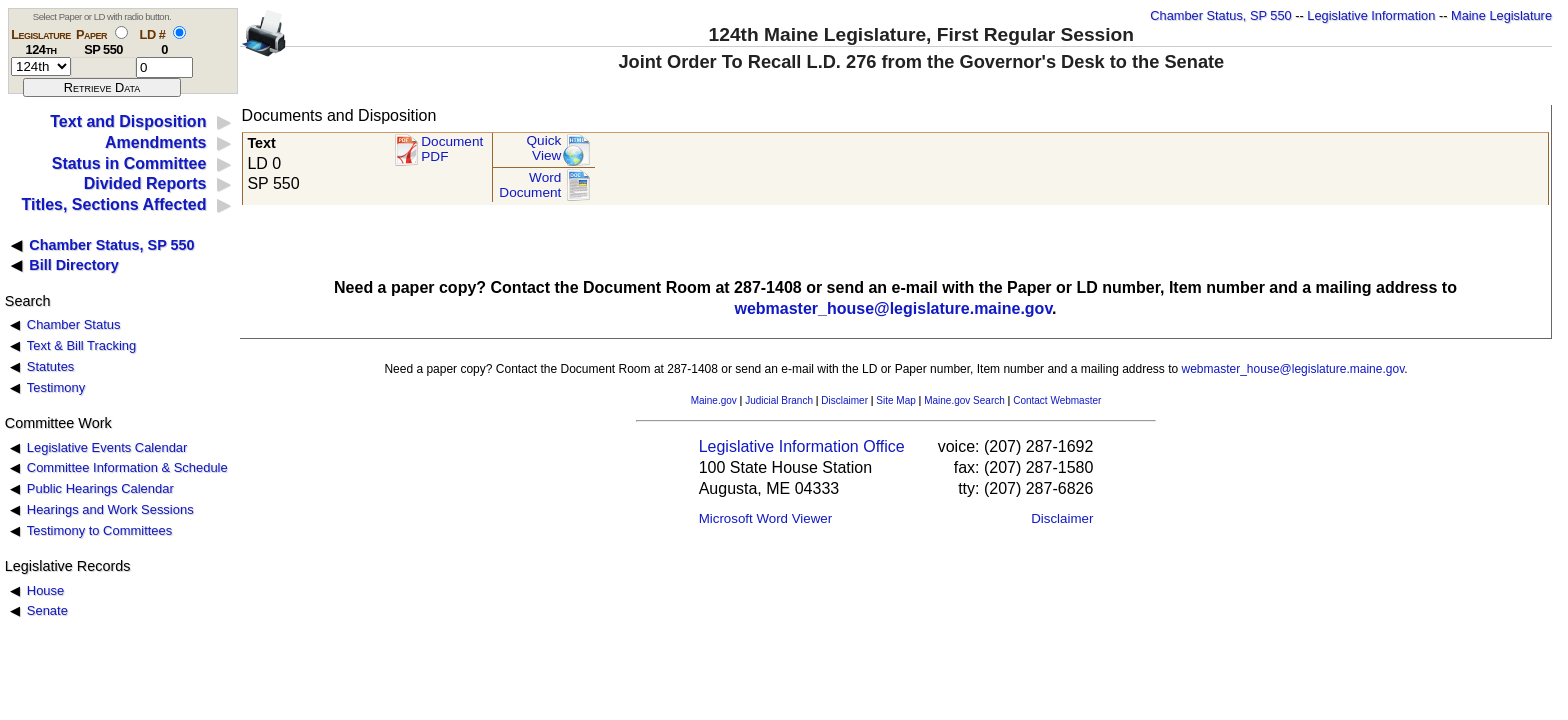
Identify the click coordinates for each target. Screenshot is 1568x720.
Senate (47, 610)
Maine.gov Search (964, 400)
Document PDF (452, 149)
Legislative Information (1371, 15)
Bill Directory (74, 265)
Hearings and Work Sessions (110, 509)
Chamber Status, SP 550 (1220, 15)
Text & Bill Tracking (81, 345)
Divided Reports (145, 183)
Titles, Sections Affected (113, 204)
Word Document (530, 185)
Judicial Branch (779, 400)
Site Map (895, 400)
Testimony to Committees (99, 530)
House (45, 590)
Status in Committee (129, 163)
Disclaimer (844, 400)
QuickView (544, 148)
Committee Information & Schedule (127, 467)
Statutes (51, 366)
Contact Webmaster (1057, 400)
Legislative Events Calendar (107, 447)
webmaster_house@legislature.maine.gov (893, 308)
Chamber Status (74, 324)
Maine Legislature (1501, 15)
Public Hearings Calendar (100, 488)
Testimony (56, 387)
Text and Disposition (128, 121)
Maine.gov (714, 400)
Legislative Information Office (802, 446)
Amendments (155, 142)
